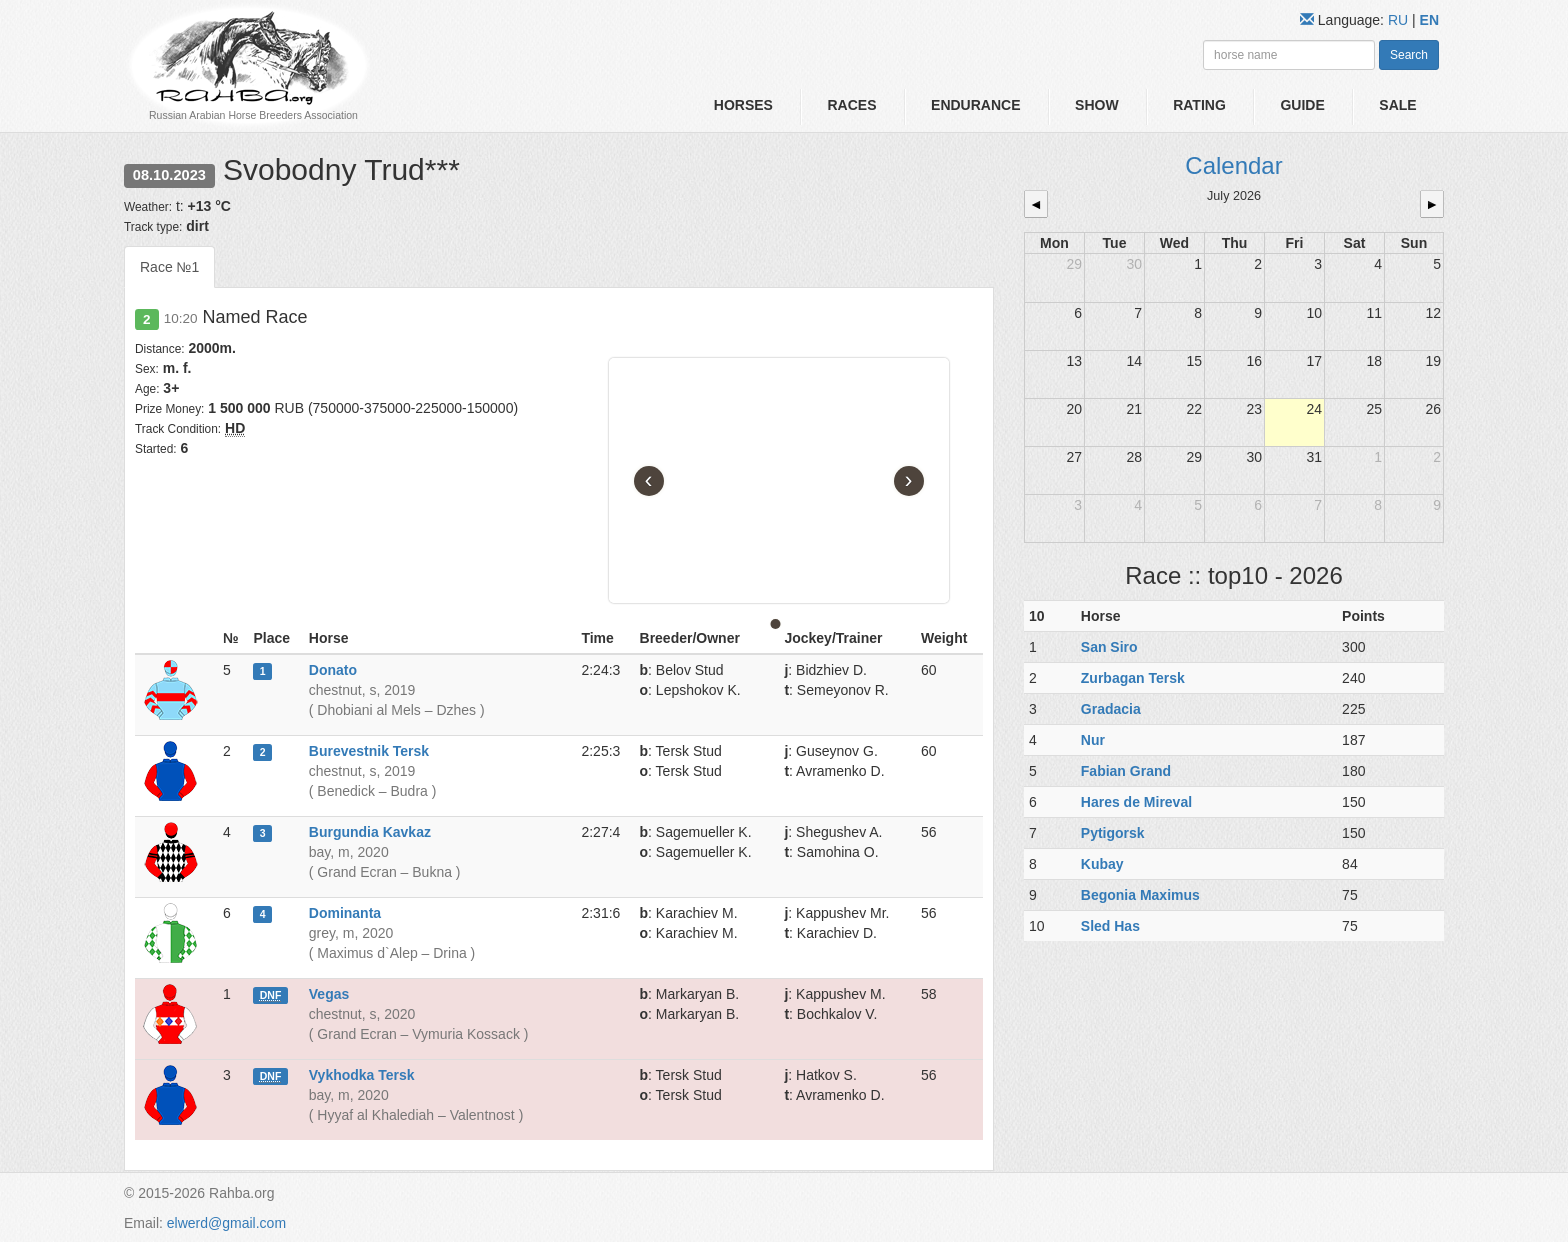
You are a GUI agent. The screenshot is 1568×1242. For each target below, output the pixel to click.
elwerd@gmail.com (226, 1223)
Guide (1302, 105)
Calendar (1233, 165)
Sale (1397, 105)
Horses (743, 105)
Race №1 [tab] (169, 267)
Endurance (975, 105)
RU (1400, 20)
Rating (1199, 105)
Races (851, 105)
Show (1097, 105)
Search (1409, 55)
